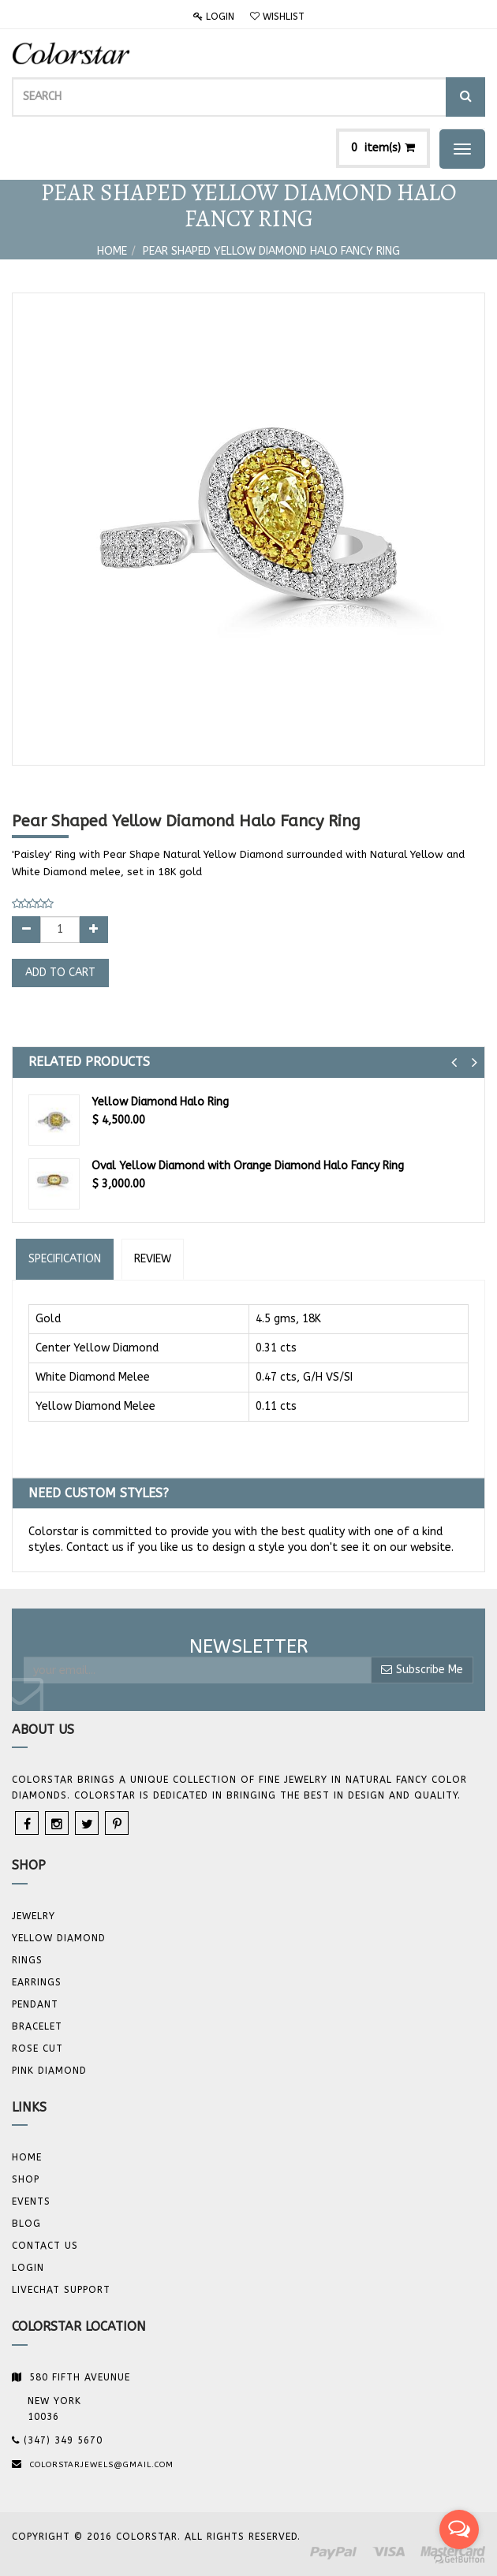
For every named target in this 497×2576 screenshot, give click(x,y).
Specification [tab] (64, 1259)
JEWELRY (33, 1916)
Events (31, 2201)
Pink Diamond (49, 2070)
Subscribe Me (422, 1669)
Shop (25, 2179)
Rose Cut (37, 2048)
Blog (26, 2223)
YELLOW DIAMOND (59, 1938)
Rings (27, 1960)
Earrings (37, 1982)
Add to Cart (60, 972)
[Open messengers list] (459, 2529)
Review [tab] (152, 1259)
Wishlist (277, 16)
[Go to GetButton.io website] (459, 2560)
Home (112, 251)
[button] (454, 1062)
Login (213, 16)
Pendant (35, 2004)
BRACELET (37, 2026)
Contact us (45, 2245)
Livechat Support (61, 2289)
